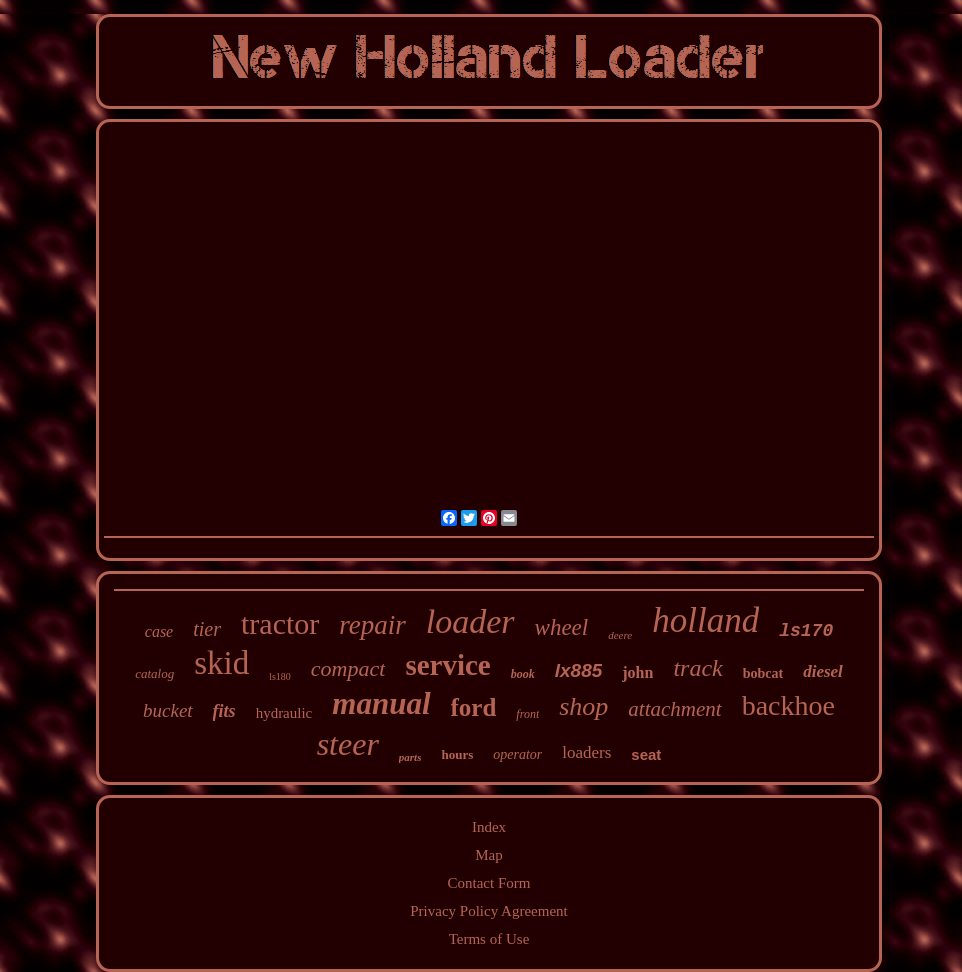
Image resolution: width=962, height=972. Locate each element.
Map (489, 855)
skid (221, 663)
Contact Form (489, 883)
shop (583, 706)
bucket (168, 710)
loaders (586, 752)
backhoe (788, 705)
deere (620, 635)
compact (348, 668)
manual (381, 703)
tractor (280, 623)
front (527, 714)
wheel (562, 627)
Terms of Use (489, 939)
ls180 (280, 676)
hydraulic (284, 713)
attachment (674, 709)
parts (410, 757)
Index (489, 827)
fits (224, 711)
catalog (154, 673)
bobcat (763, 673)
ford (474, 707)
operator (517, 754)
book (523, 674)
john (637, 672)
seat (646, 754)
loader (470, 621)
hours (457, 754)
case (159, 631)
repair (372, 625)
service (447, 665)
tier (207, 629)
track (697, 668)
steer (348, 744)
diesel (823, 671)
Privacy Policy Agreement (488, 911)
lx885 (579, 670)
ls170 (806, 631)
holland (705, 620)
